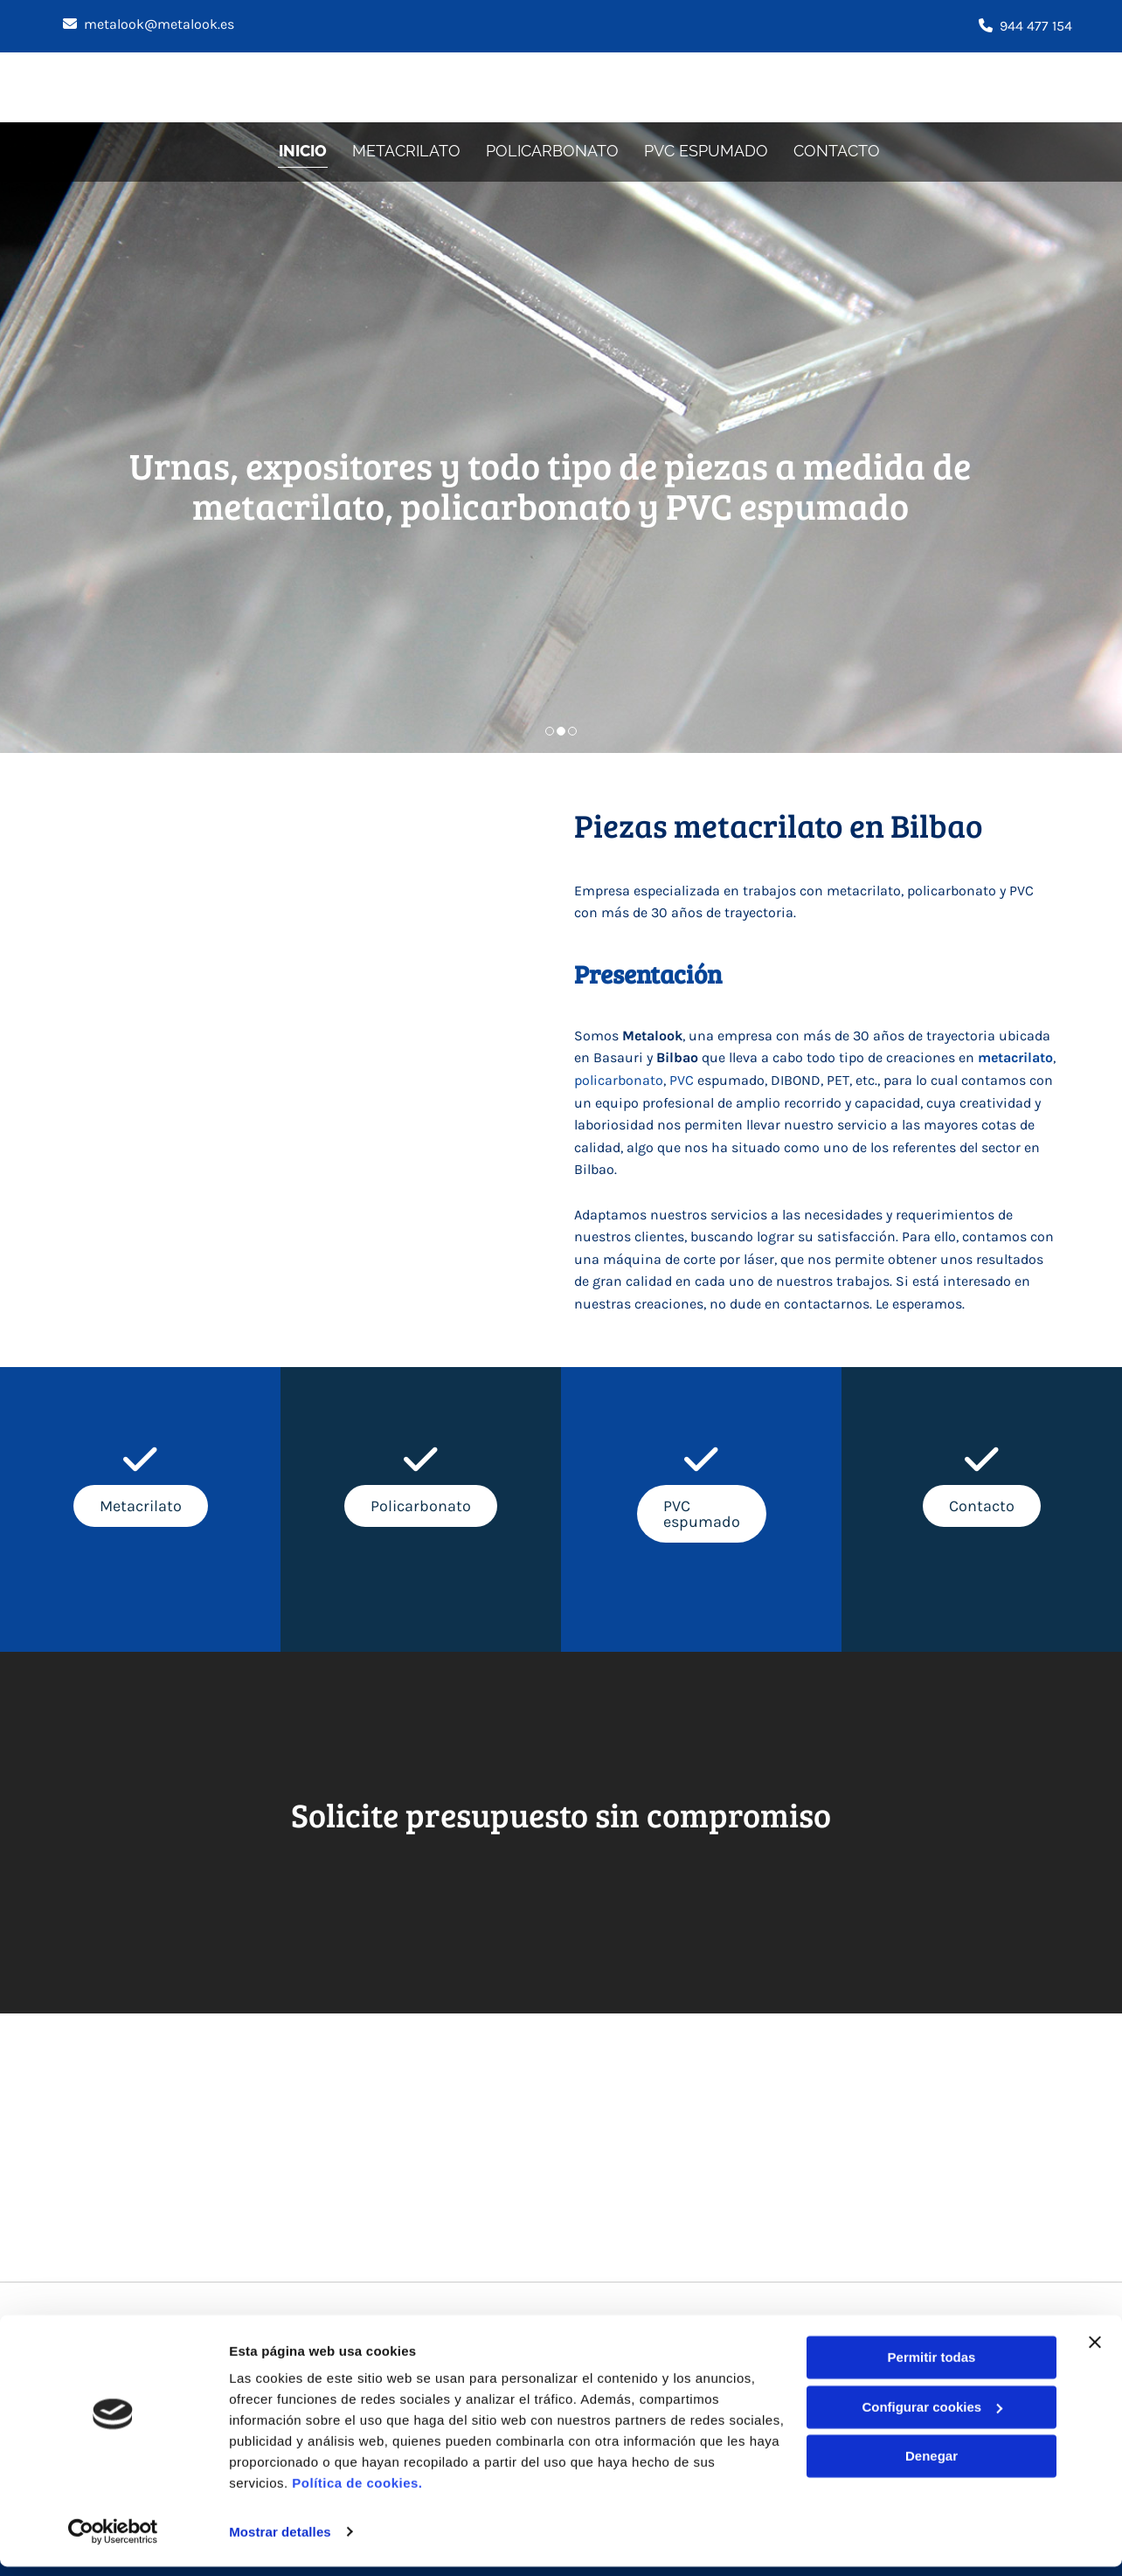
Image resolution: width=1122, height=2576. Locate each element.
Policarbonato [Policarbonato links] (554, 150)
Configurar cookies (932, 2416)
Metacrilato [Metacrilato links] (407, 150)
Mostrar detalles (280, 2541)
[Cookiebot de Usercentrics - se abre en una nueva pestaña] (113, 2542)
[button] (140, 1506)
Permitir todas (932, 2367)
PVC (681, 1080)
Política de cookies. (357, 2493)
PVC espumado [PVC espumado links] (709, 150)
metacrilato (1015, 1057)
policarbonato (618, 1080)
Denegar (931, 2466)
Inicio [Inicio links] (303, 150)
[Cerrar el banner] (1095, 2352)
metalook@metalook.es (159, 24)
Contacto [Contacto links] (840, 150)
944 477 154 (1036, 25)
